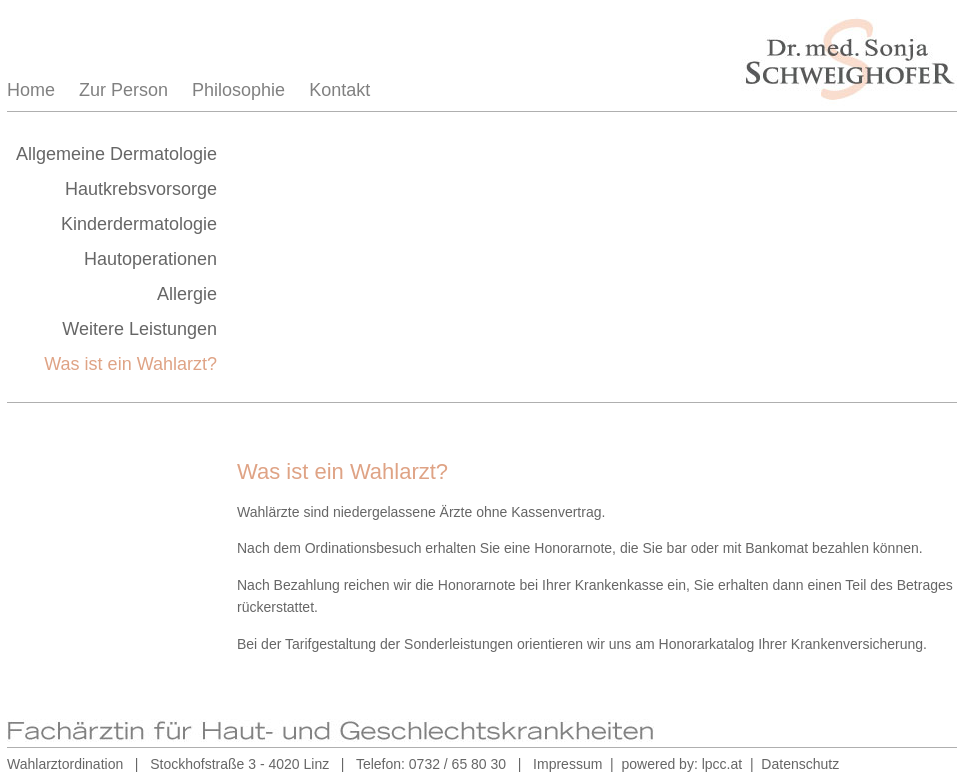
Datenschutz (800, 764)
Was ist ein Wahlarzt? (130, 364)
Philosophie (238, 90)
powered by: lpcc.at (682, 764)
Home (31, 90)
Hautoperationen (150, 259)
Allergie (187, 294)
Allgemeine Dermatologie (116, 154)
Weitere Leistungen (139, 329)
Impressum (567, 764)
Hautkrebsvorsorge (141, 189)
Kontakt (339, 90)
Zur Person (123, 90)
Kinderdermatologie (139, 224)
